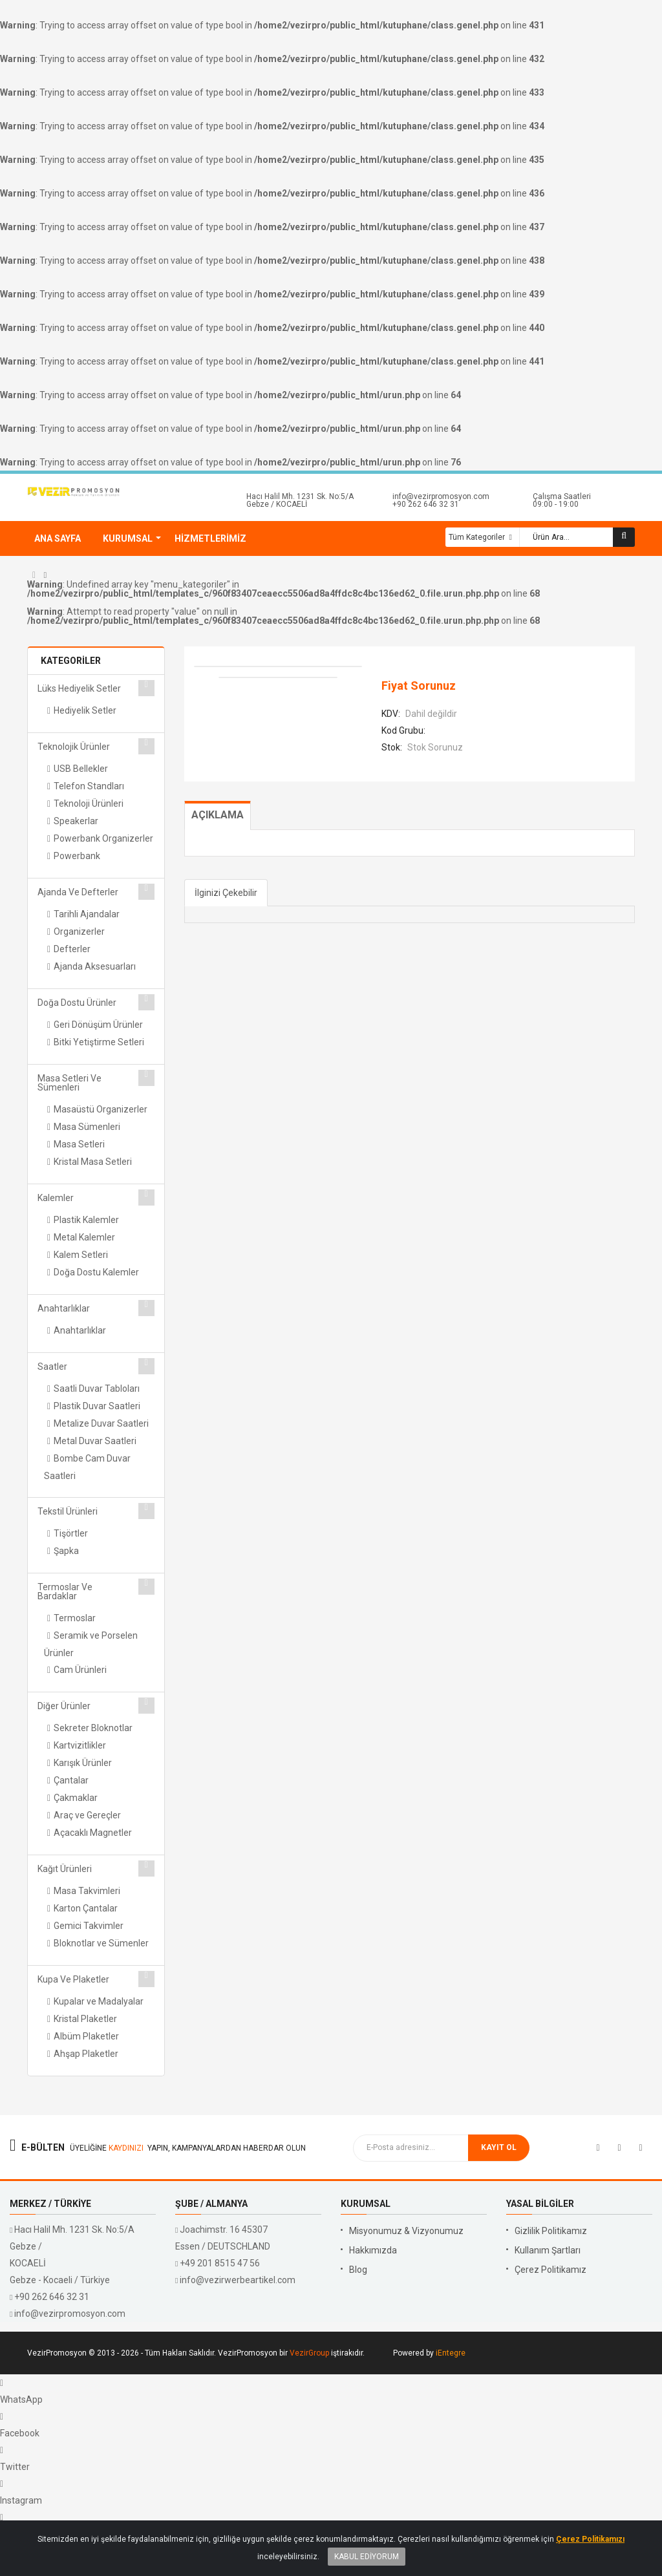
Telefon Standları (89, 786)
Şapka (66, 1551)
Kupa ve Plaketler (73, 1979)
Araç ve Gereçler (87, 1815)
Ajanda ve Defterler (77, 892)
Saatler (52, 1366)
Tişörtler (71, 1533)
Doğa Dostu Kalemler (96, 1272)
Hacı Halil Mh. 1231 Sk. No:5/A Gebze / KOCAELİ (300, 500)
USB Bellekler (81, 768)
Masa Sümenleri (87, 1127)
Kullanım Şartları (548, 2250)
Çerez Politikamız (550, 2269)
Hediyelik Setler (85, 710)
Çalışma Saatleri (562, 496)
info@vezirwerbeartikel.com (237, 2280)
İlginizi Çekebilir (226, 893)
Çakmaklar (76, 1798)
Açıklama (217, 815)
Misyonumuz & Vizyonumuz (406, 2231)
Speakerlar (76, 821)
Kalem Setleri (81, 1255)
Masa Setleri (79, 1144)
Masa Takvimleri (87, 1891)
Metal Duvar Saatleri (95, 1441)
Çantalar (71, 1780)
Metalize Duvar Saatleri (101, 1423)
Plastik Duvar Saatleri (97, 1406)
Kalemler (55, 1198)
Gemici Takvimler (88, 1926)
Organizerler (79, 931)
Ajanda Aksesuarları (95, 966)
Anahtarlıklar (63, 1308)
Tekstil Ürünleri (67, 1511)
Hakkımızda (373, 2250)
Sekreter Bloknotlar (93, 1728)
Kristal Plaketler (85, 2019)
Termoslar (75, 1618)
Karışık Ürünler (83, 1763)
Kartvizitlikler (80, 1745)
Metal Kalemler (84, 1237)
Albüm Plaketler (86, 2036)
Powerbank (77, 856)
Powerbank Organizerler (103, 838)
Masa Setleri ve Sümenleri (69, 1082)
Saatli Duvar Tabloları (97, 1388)
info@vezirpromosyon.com (440, 496)
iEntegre (450, 2353)
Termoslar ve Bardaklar (64, 1591)
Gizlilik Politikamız (551, 2231)
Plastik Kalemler (86, 1220)
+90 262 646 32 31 (425, 504)
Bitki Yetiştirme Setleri (99, 1042)
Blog (358, 2269)
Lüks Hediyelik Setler (79, 688)
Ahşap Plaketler (86, 2054)
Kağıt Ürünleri (64, 1869)
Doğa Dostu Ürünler (76, 1002)
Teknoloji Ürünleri (88, 803)
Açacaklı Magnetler (93, 1832)
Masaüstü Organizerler (100, 1109)
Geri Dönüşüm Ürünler (98, 1024)
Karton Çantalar (86, 1908)
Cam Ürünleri (80, 1670)
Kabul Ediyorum (366, 2565)
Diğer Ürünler (64, 1706)
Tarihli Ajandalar (87, 914)
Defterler (72, 949)
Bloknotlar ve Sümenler (101, 1943)
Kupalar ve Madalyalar (99, 2001)
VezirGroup (309, 2353)
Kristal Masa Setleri (93, 1161)
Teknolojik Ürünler (73, 746)
